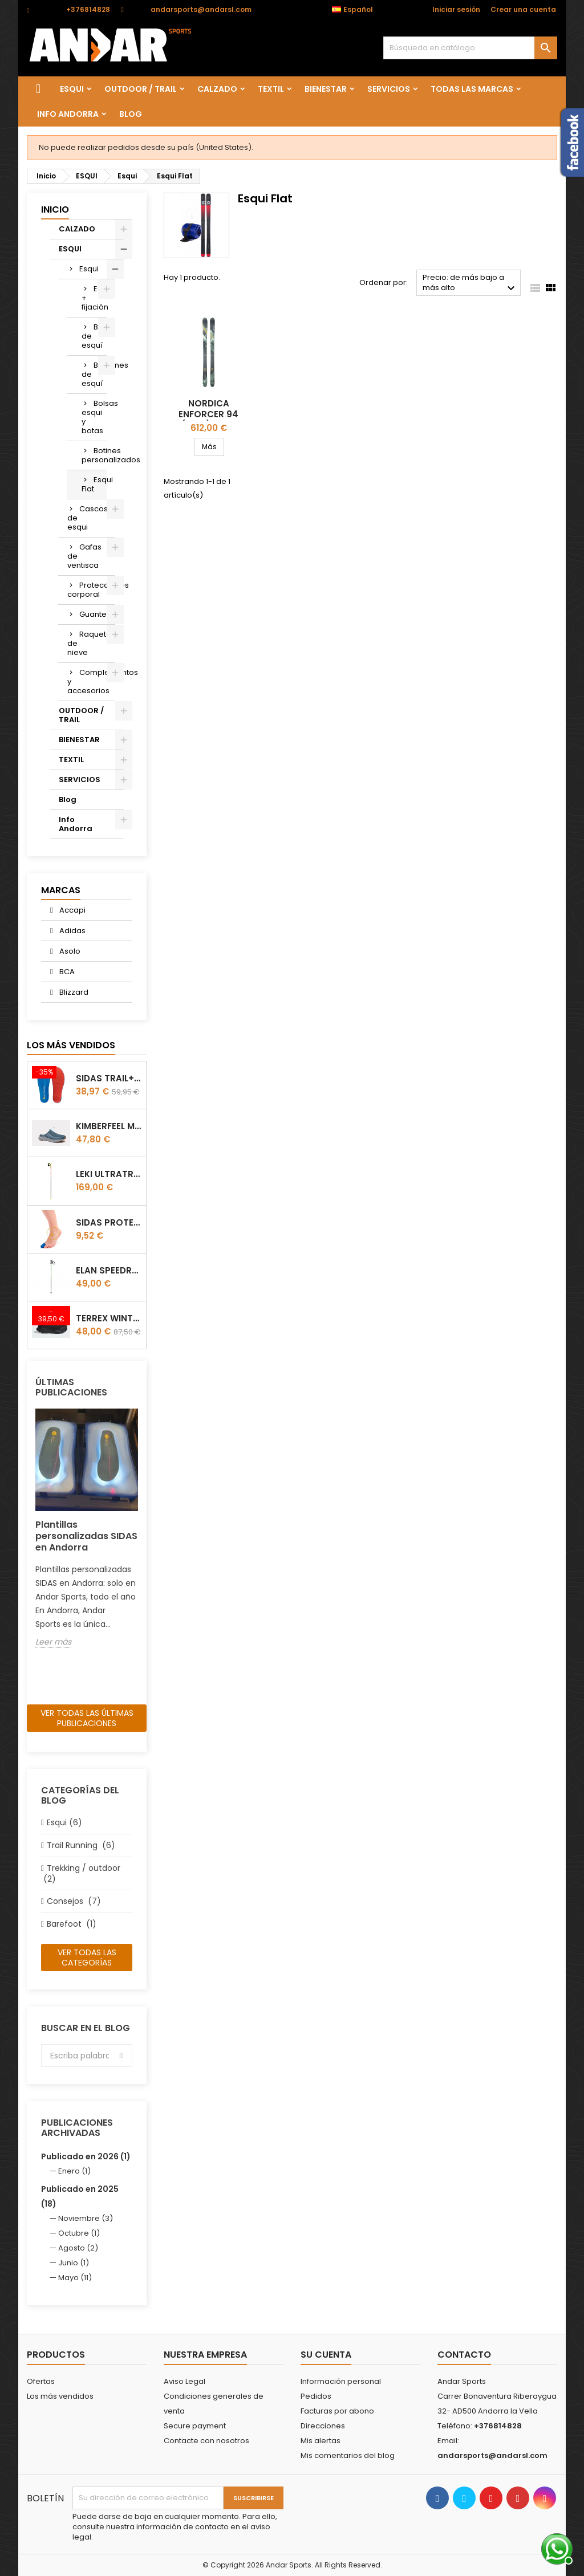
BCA (66, 971)
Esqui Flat (94, 484)
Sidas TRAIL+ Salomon (108, 1078)
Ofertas (41, 2381)
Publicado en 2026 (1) (86, 2156)
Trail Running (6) (81, 1845)
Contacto (464, 2354)
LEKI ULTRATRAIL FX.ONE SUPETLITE (108, 1174)
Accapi (72, 910)
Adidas (72, 930)
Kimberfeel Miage (108, 1126)
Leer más (53, 1642)
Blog (130, 114)
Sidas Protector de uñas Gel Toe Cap (108, 1222)
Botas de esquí (94, 336)
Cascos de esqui (87, 517)
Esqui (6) (64, 1822)
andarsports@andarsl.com (201, 9)
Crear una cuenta (523, 9)
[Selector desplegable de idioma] (358, 9)
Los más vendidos (71, 1045)
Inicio (55, 209)
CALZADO (217, 89)
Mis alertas (320, 2440)
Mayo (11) (75, 2277)
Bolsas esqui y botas (94, 417)
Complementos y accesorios (91, 681)
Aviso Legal (184, 2381)
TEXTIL (271, 89)
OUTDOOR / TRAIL (140, 89)
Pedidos (316, 2396)
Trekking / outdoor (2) (80, 1873)
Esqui (89, 268)
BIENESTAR (326, 89)
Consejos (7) (74, 1901)
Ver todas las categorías (87, 1957)
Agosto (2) (78, 2248)
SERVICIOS (388, 89)
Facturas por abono (337, 2411)
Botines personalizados (94, 455)
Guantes (95, 614)
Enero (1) (74, 2171)
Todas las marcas (472, 89)
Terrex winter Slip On (108, 1318)
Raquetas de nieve (91, 643)
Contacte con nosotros (206, 2440)
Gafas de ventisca (84, 556)
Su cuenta (326, 2354)
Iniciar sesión (456, 9)
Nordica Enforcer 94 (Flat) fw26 (208, 414)
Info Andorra (68, 114)
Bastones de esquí (94, 374)
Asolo (69, 951)
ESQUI (72, 89)
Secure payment (195, 2425)
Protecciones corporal (91, 590)
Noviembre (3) (85, 2218)
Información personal (341, 2381)
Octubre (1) (79, 2233)
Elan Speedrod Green (108, 1270)
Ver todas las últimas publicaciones (86, 1718)
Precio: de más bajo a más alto (470, 283)
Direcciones (323, 2425)
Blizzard (73, 992)
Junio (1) (73, 2262)
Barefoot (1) (71, 1924)
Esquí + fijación (94, 297)
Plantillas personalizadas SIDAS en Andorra (86, 1536)
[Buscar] (470, 47)
